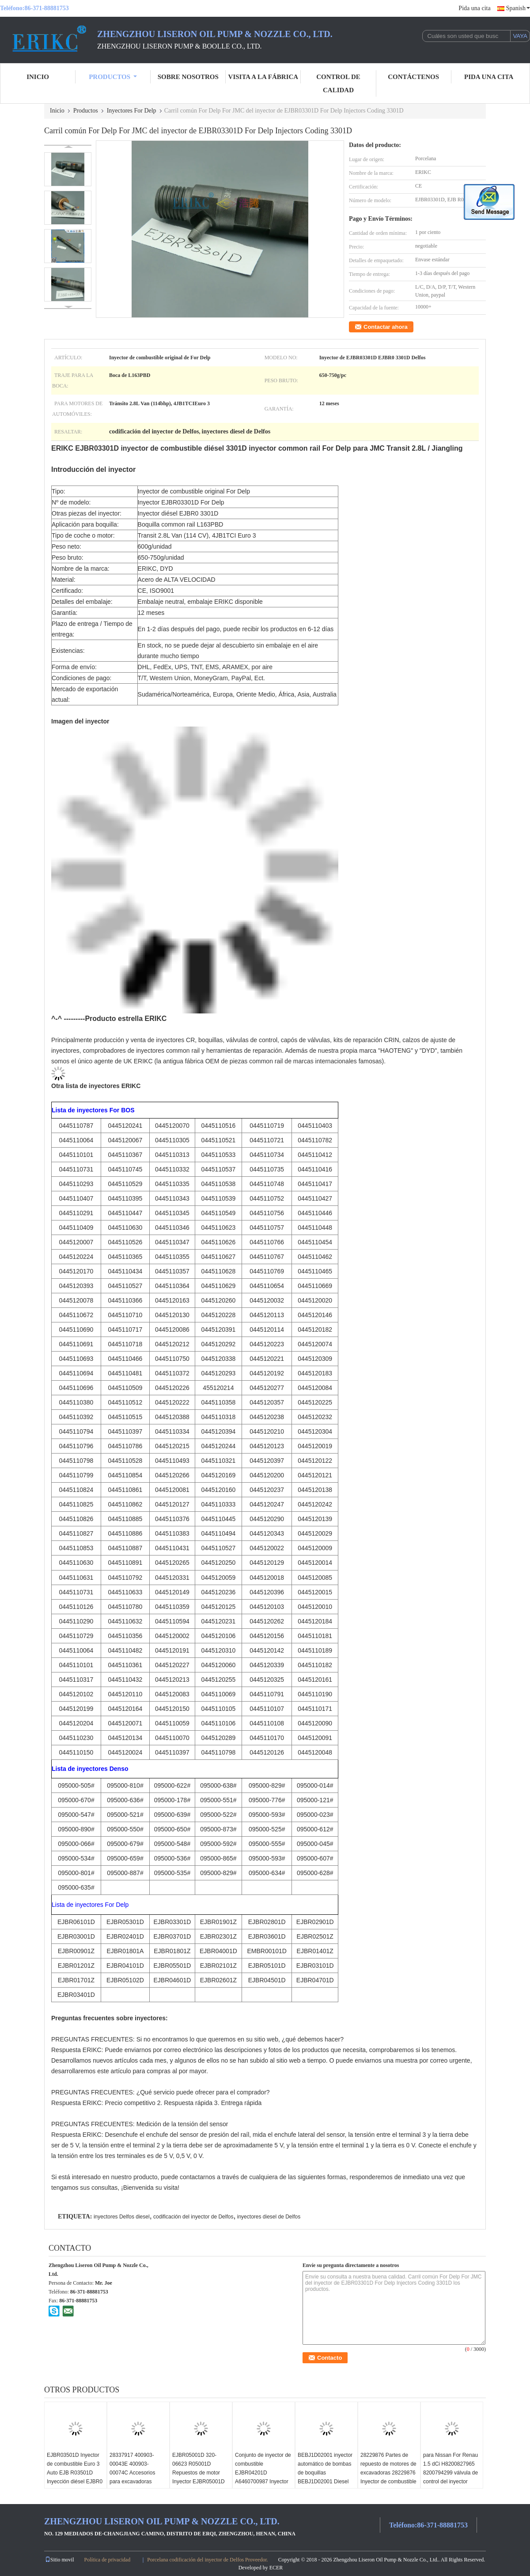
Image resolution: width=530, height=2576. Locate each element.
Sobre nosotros (188, 76)
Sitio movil (59, 2560)
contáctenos (413, 76)
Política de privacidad (107, 2560)
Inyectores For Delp (131, 110)
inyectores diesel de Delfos (268, 2217)
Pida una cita (474, 8)
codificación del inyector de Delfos (193, 2217)
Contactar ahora (385, 327)
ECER (276, 2568)
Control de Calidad (338, 83)
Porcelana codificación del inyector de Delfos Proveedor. (208, 2560)
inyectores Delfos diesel (122, 2217)
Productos (113, 76)
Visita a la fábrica (263, 76)
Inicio (37, 76)
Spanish (518, 8)
